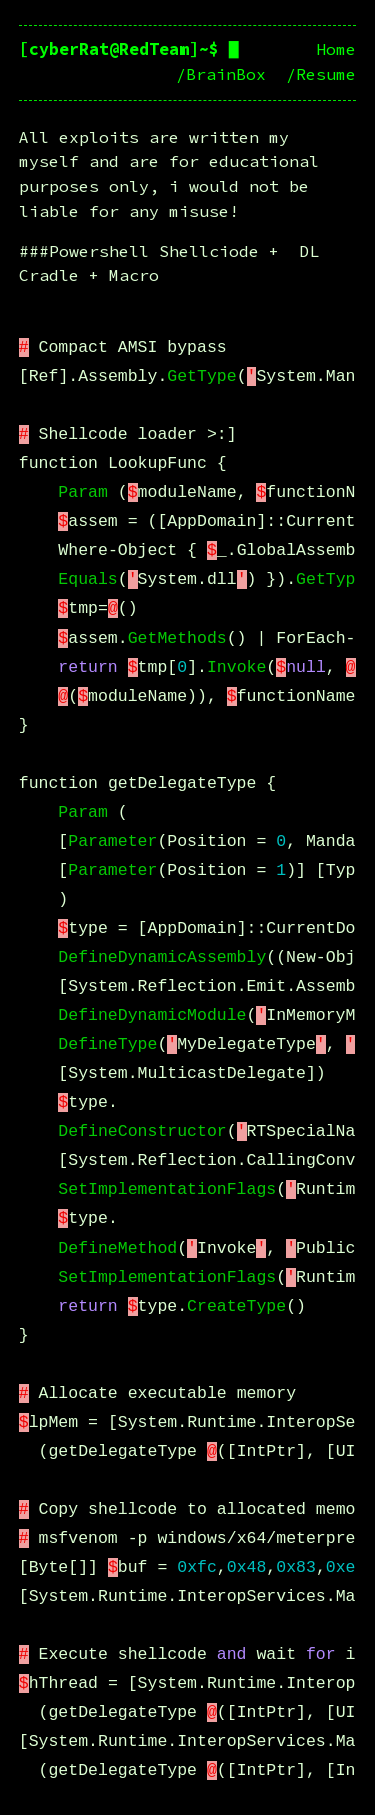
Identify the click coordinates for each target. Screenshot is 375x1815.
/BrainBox (221, 74)
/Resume (321, 74)
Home (336, 49)
